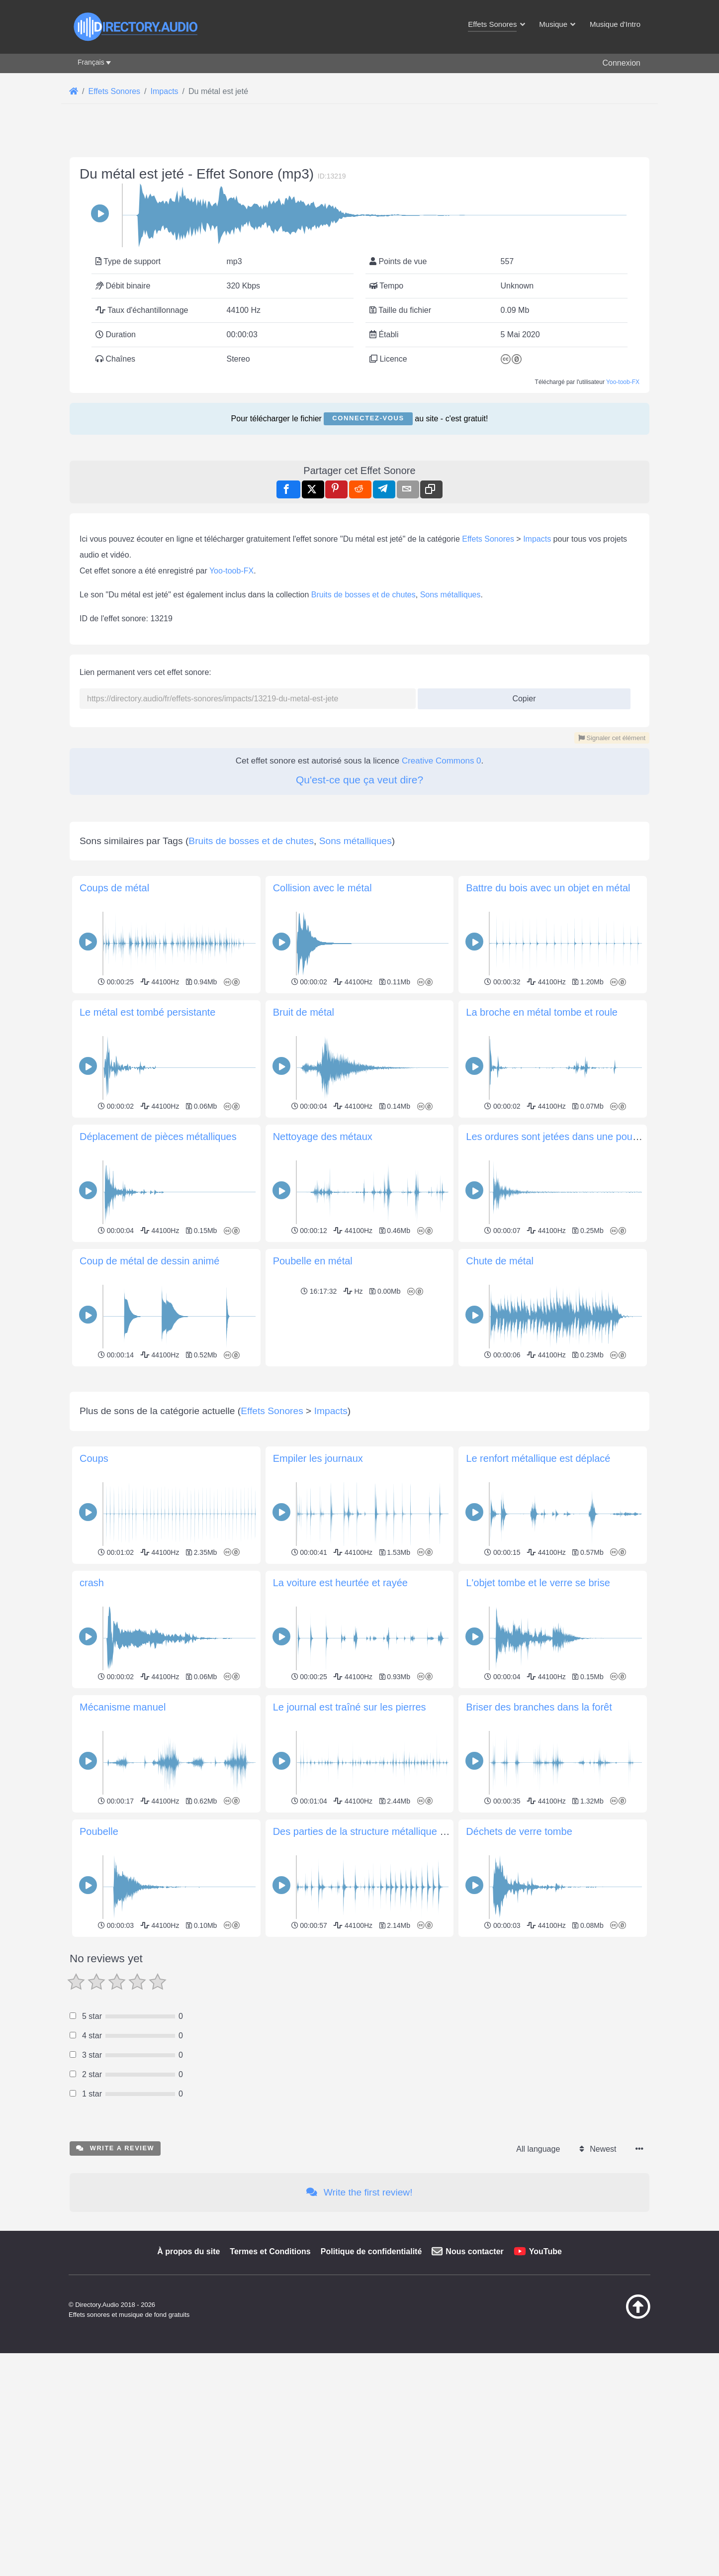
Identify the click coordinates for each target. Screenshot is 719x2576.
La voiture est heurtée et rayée (340, 1722)
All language (538, 2288)
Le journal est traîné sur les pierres (349, 1846)
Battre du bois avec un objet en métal (548, 887)
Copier (520, 695)
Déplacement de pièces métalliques (158, 1136)
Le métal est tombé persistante (147, 1012)
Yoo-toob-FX (622, 382)
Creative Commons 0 (441, 760)
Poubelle (99, 1970)
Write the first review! (359, 2331)
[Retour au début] (613, 2455)
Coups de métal (114, 887)
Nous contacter (474, 2390)
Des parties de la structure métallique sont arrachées (389, 1970)
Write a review (115, 2287)
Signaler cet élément (611, 738)
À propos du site (188, 2390)
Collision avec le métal (322, 887)
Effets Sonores (488, 539)
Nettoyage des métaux (322, 1136)
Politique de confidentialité (371, 2390)
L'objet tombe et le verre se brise (538, 1722)
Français (91, 62)
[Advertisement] (359, 1439)
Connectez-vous (368, 418)
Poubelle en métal (313, 1260)
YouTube (545, 2390)
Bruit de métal (303, 1012)
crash (92, 1722)
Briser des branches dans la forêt (539, 1846)
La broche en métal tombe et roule (542, 1012)
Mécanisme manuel (123, 1846)
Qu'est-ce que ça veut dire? (359, 779)
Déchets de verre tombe (519, 1970)
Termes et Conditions (270, 2390)
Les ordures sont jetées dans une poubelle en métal (580, 1136)
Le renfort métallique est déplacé (538, 1597)
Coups (94, 1597)
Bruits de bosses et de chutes (363, 594)
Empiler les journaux (318, 1597)
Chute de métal (500, 1260)
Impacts (537, 539)
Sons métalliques (450, 594)
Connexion (622, 63)
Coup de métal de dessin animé (149, 1260)
